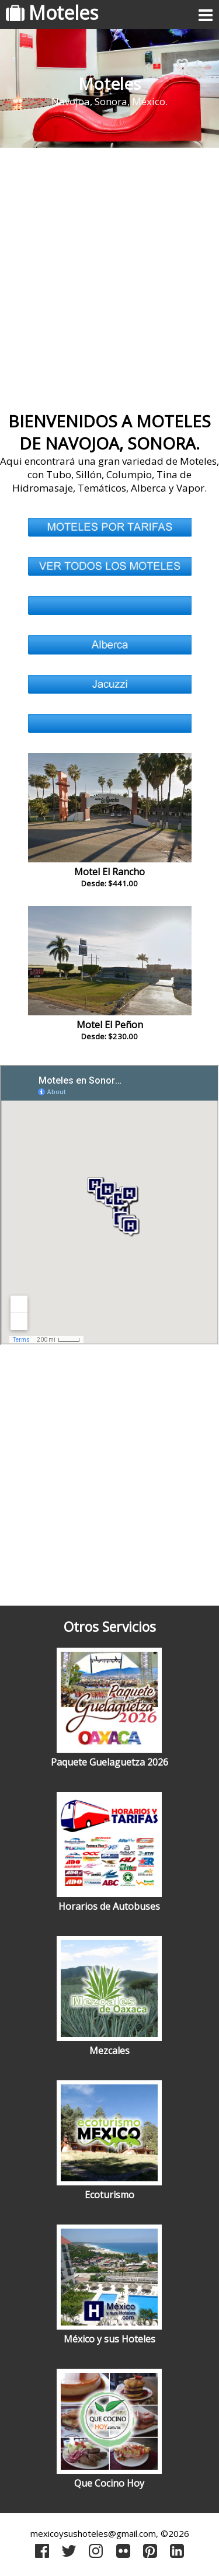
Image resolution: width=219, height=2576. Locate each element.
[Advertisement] (109, 274)
